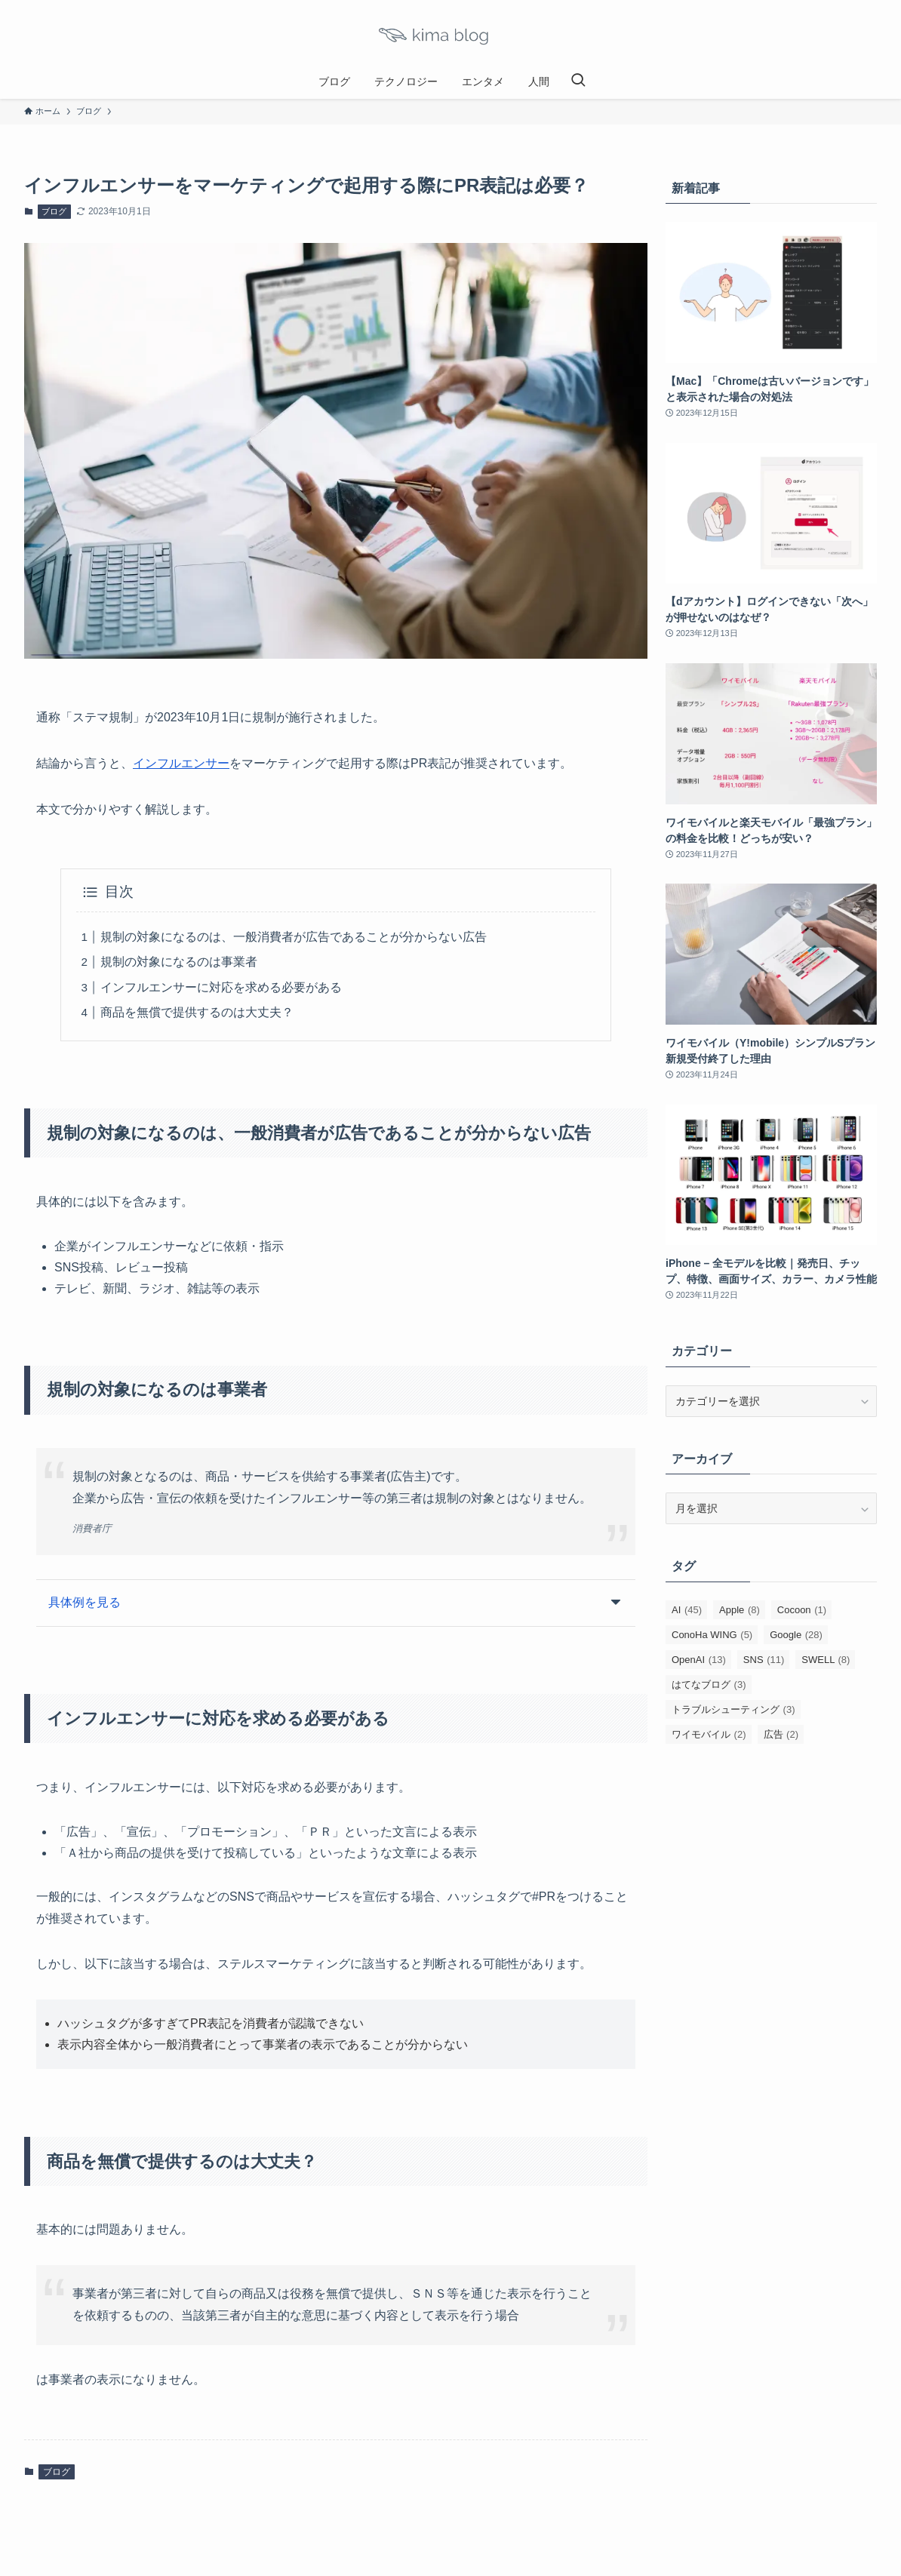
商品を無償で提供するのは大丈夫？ (197, 1012)
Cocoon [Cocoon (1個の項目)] (801, 1609)
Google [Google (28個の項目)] (796, 1634)
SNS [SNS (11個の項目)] (763, 1659)
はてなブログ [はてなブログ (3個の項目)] (709, 1684)
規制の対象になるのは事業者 (178, 961)
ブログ (54, 211)
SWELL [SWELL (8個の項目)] (825, 1659)
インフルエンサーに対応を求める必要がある (221, 987)
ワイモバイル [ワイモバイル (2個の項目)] (709, 1734)
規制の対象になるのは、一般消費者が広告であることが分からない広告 (293, 936)
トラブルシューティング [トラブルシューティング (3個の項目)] (733, 1709)
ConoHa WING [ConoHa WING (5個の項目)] (712, 1634)
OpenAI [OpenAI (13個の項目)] (699, 1659)
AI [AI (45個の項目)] (687, 1609)
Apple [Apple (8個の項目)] (739, 1609)
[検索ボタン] (578, 81)
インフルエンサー (181, 763)
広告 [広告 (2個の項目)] (781, 1734)
